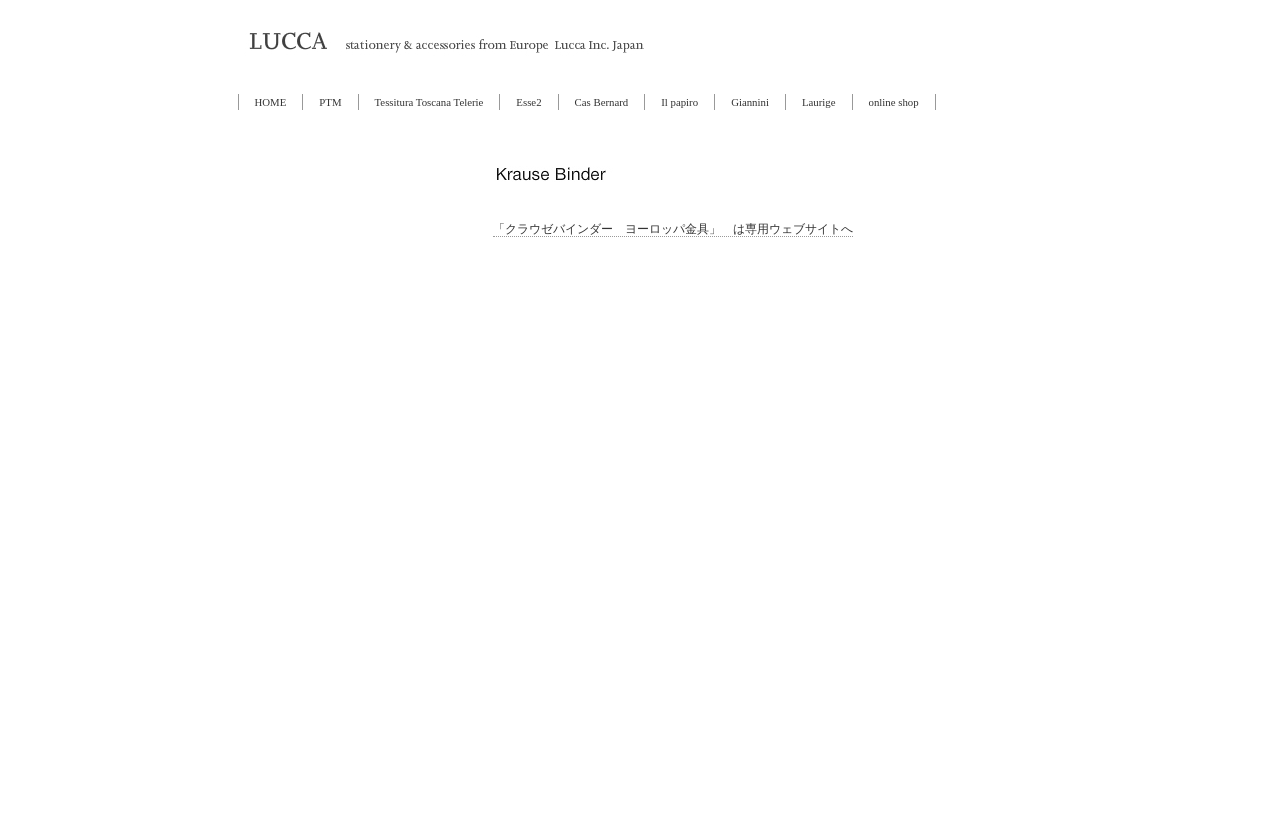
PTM (330, 102)
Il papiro (679, 102)
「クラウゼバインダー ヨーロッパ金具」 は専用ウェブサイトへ (673, 229)
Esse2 (528, 102)
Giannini (750, 102)
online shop (894, 102)
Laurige (819, 102)
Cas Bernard (602, 102)
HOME (271, 102)
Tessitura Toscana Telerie (429, 102)
